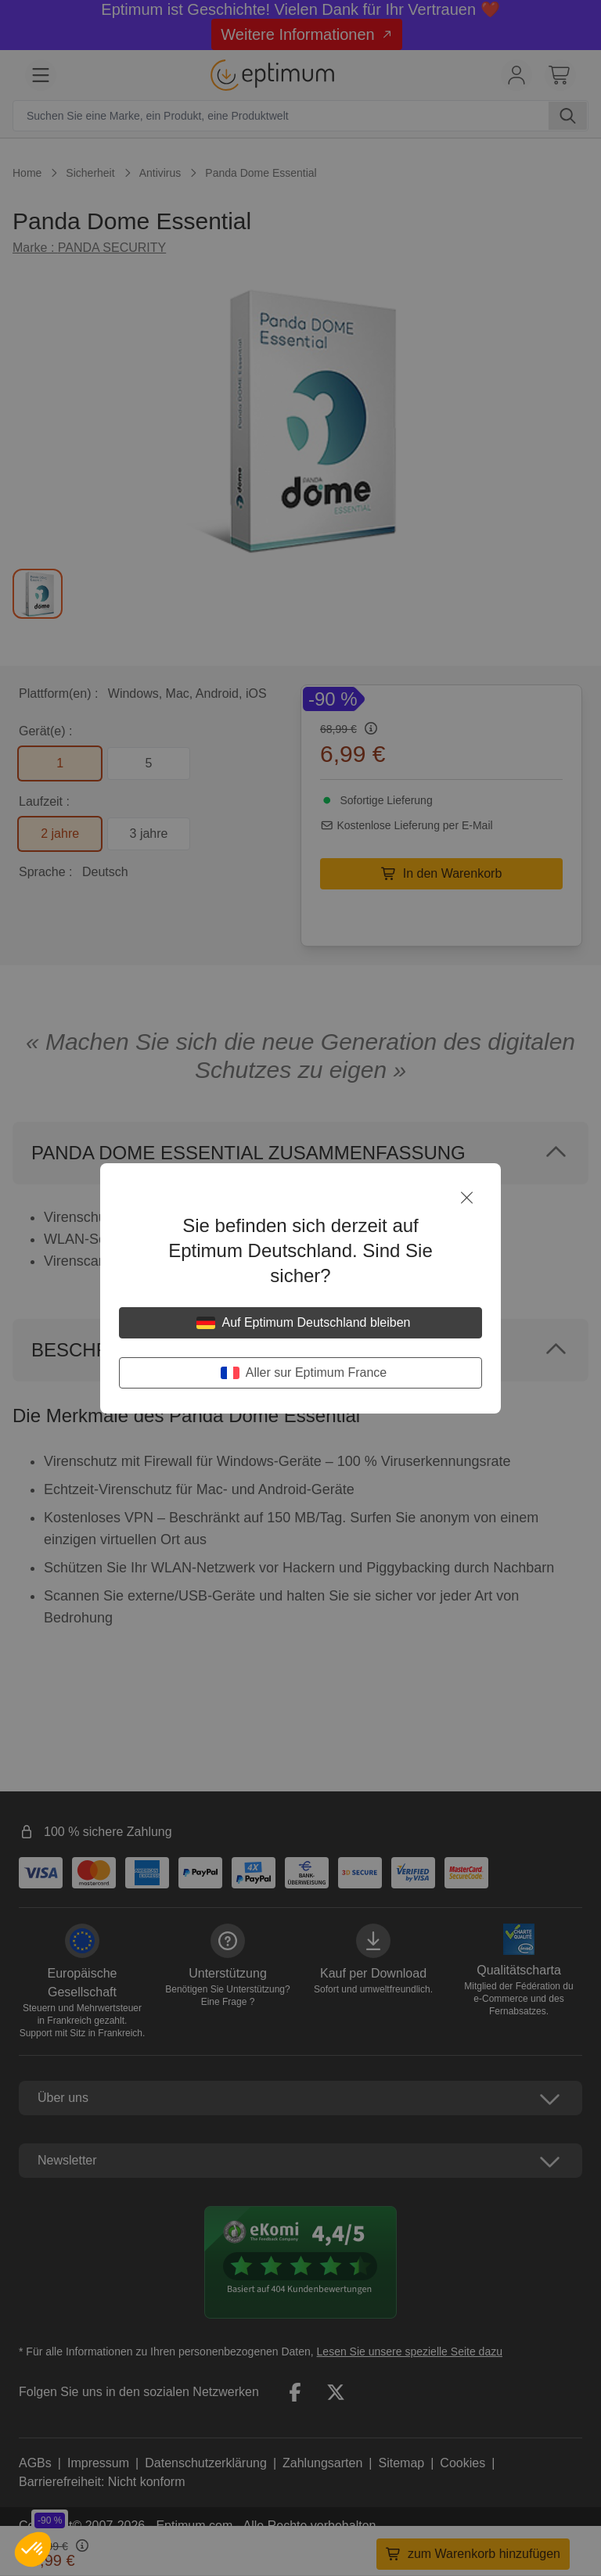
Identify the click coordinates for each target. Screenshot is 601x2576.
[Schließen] (466, 1197)
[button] (33, 2549)
